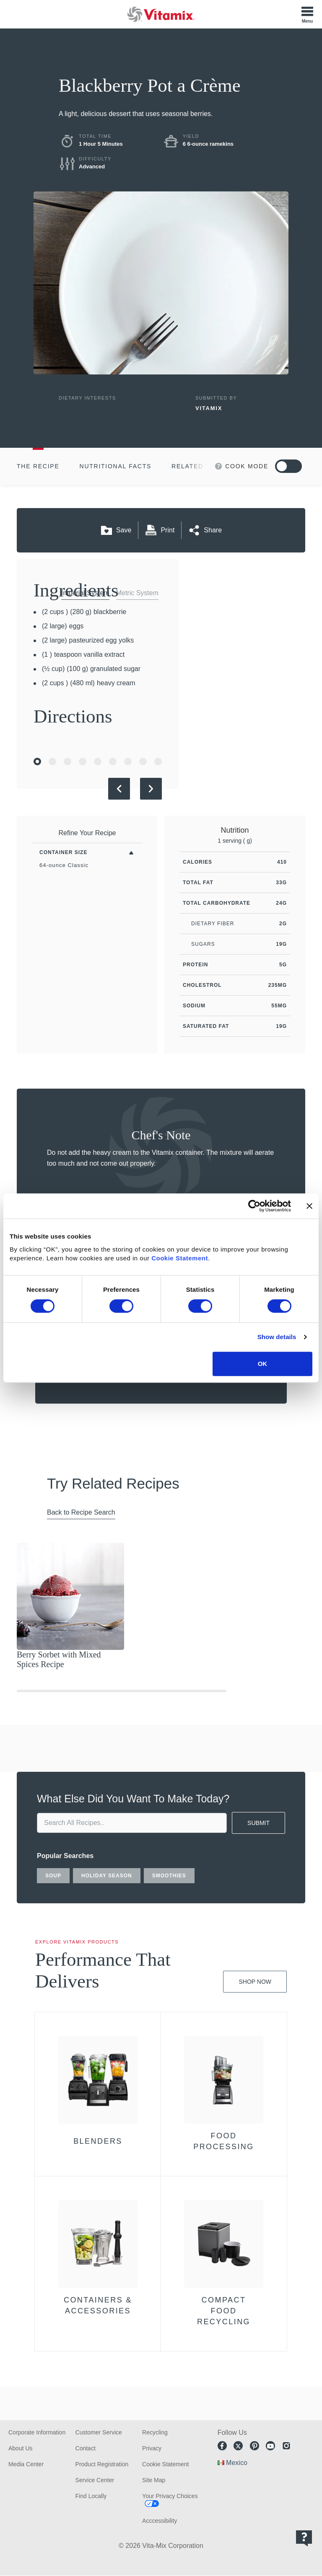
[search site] (132, 1823)
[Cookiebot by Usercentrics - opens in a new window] (254, 1206)
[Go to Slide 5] (97, 761)
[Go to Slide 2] (52, 761)
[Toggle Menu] (307, 14)
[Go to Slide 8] (143, 761)
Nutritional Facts (116, 466)
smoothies (169, 1876)
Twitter (238, 2445)
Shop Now (255, 1981)
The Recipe (38, 466)
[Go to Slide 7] (127, 761)
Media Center (26, 2464)
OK (262, 1363)
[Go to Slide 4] (82, 761)
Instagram (286, 2445)
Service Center (94, 2480)
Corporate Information (36, 2432)
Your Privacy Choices (170, 2496)
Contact (85, 2448)
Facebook (222, 2445)
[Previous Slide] (119, 789)
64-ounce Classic (63, 865)
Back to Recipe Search (81, 1512)
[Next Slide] (151, 789)
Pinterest (254, 2445)
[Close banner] (309, 1206)
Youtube (270, 2445)
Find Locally (91, 2496)
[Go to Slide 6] (112, 761)
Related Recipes (203, 466)
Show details (276, 1336)
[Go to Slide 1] (37, 761)
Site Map (153, 2480)
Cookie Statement (179, 1258)
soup (53, 1876)
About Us (20, 2448)
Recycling (155, 2432)
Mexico (236, 2462)
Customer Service (98, 2432)
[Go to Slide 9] (158, 761)
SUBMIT (258, 1823)
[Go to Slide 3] (67, 761)
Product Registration (102, 2464)
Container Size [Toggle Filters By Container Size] (63, 852)
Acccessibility (159, 2520)
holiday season (106, 1876)
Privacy (151, 2448)
